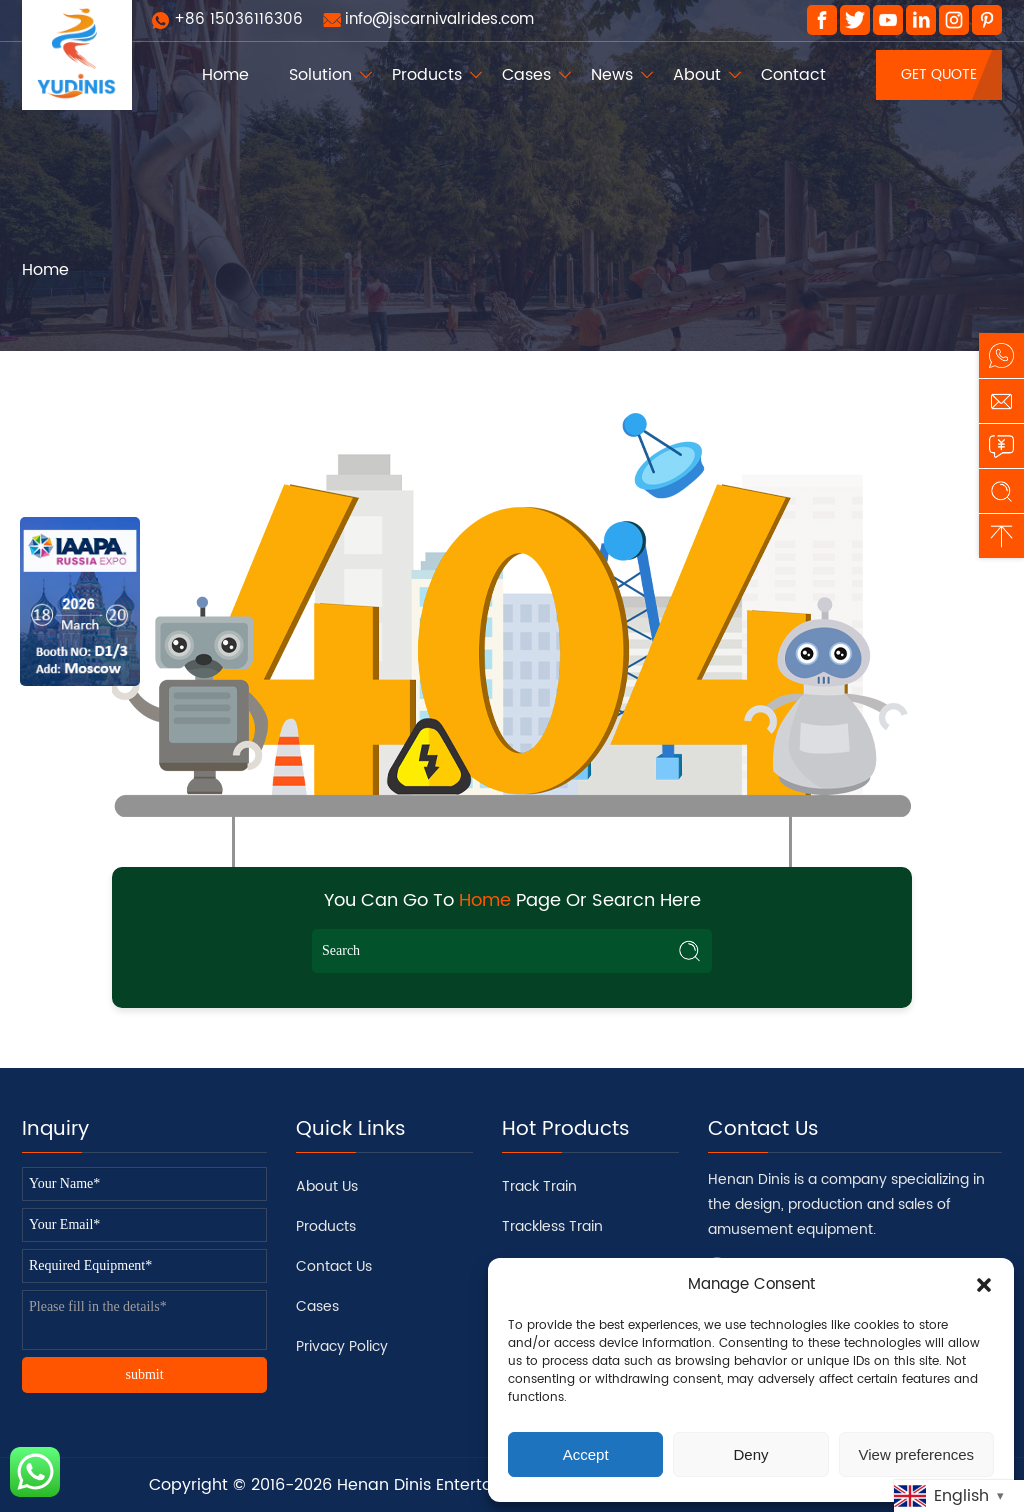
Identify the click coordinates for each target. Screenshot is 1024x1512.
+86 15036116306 (238, 19)
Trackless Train (552, 1226)
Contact (793, 75)
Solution (320, 75)
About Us (327, 1186)
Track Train (539, 1186)
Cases (526, 75)
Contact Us (334, 1266)
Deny (750, 1454)
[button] (984, 1285)
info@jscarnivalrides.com (439, 19)
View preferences (917, 1454)
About (697, 75)
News (612, 75)
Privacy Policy (342, 1346)
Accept (586, 1454)
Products (427, 75)
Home (225, 75)
